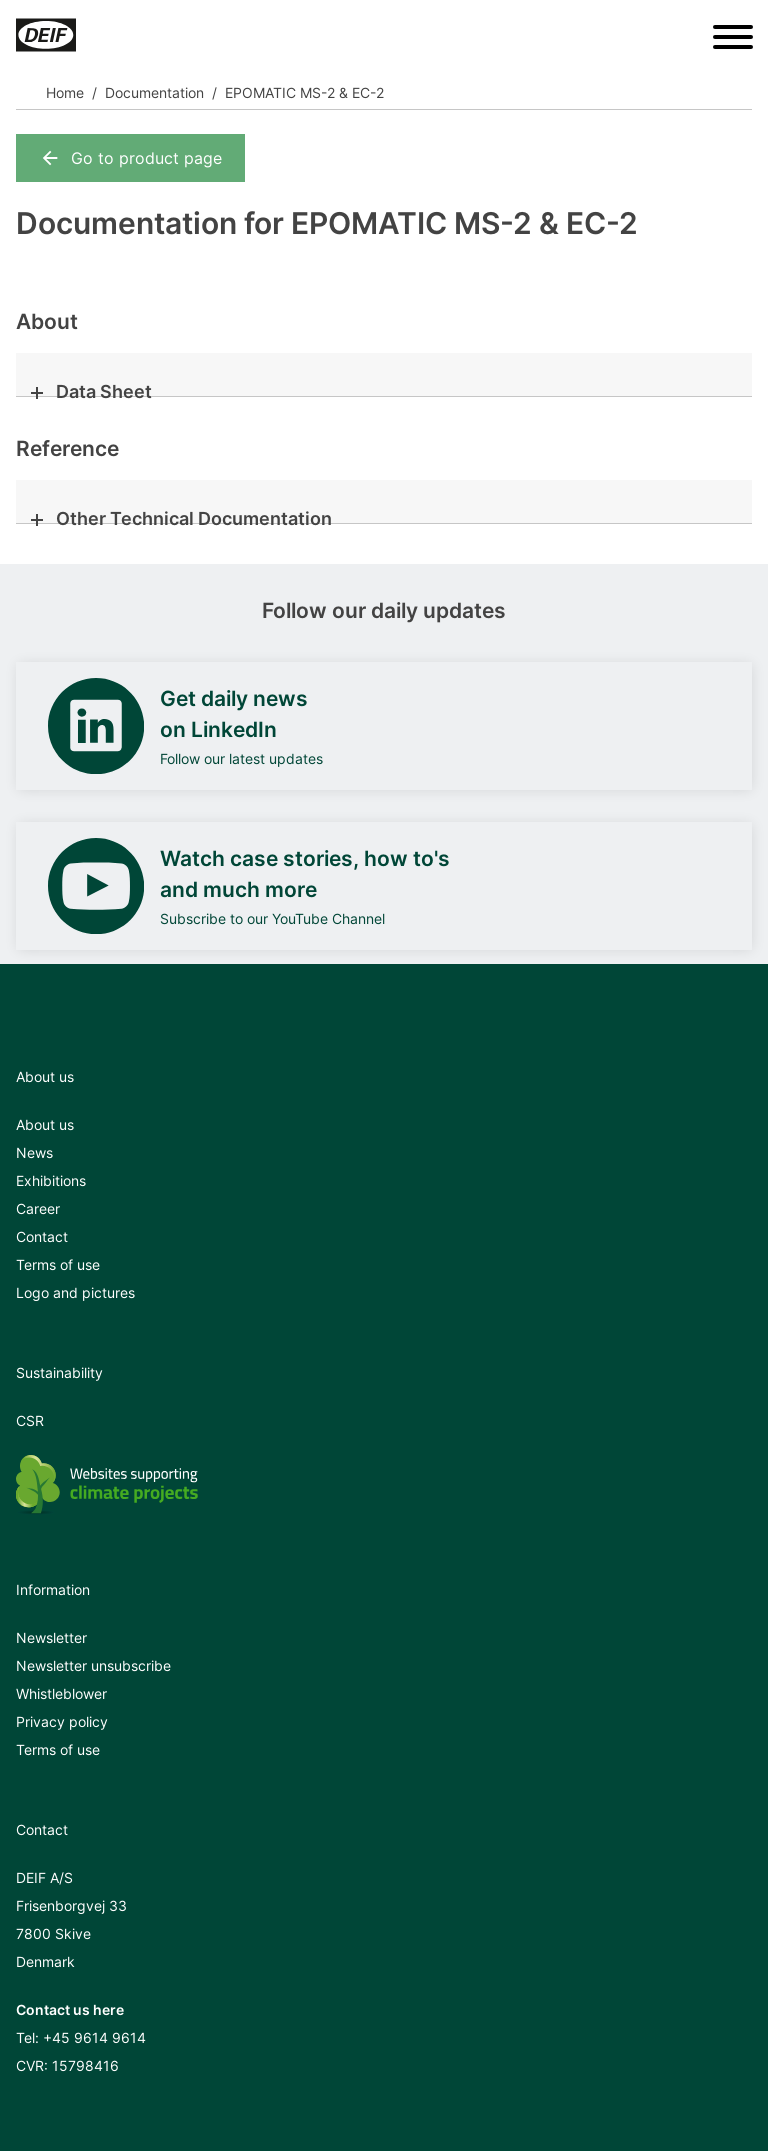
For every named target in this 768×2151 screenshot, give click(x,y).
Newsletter (51, 1637)
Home (65, 92)
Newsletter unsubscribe (93, 1665)
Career (38, 1208)
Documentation (154, 92)
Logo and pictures (75, 1292)
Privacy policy (62, 1721)
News (34, 1152)
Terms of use (58, 1264)
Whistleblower (61, 1693)
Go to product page (130, 158)
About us (45, 1124)
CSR (30, 1420)
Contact (42, 1236)
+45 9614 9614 (94, 2037)
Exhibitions (51, 1180)
